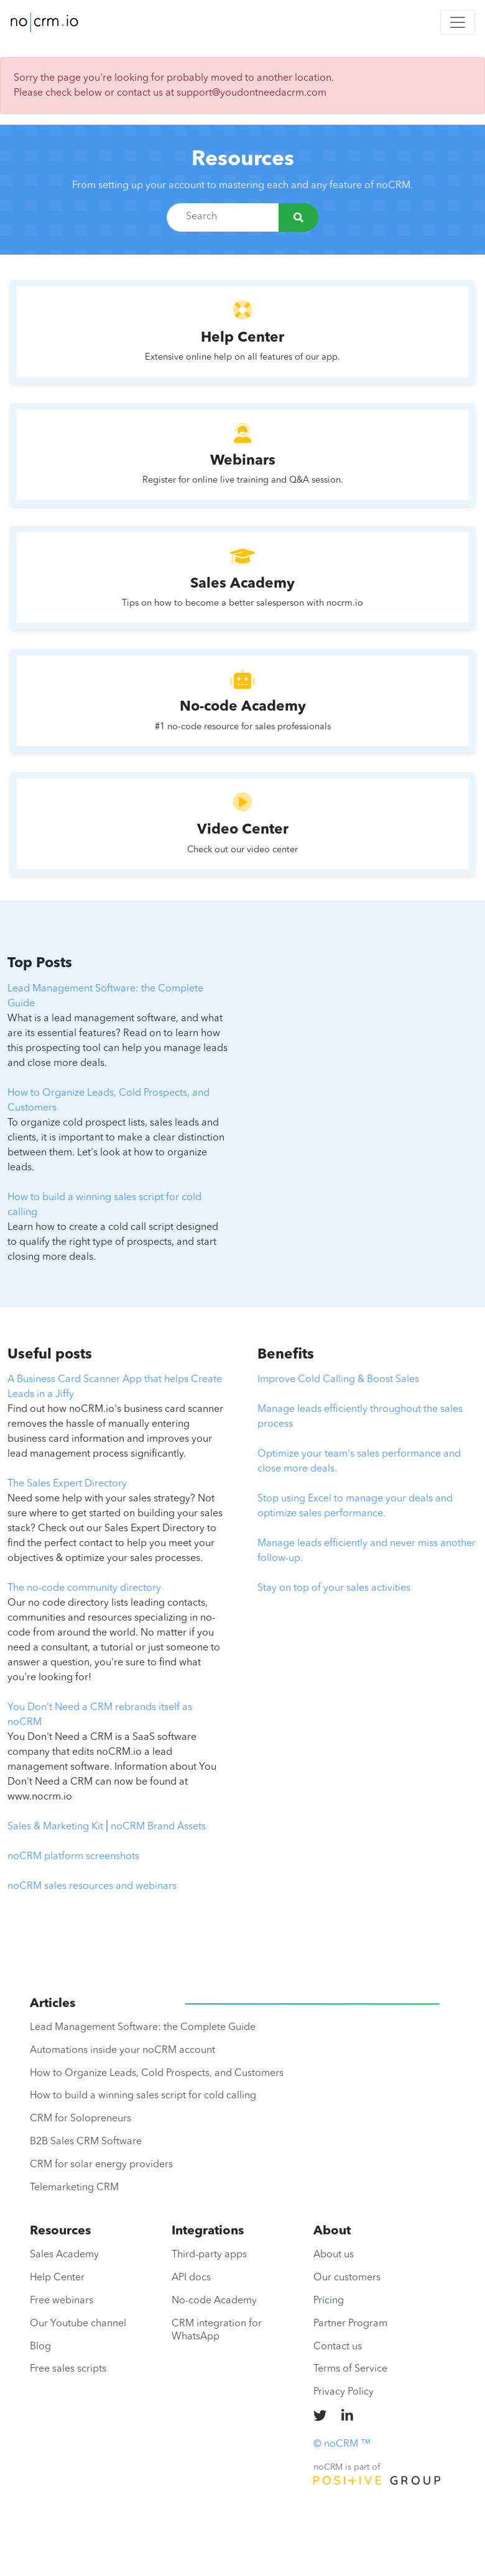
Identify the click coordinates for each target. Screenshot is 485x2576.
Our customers (347, 2278)
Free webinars (61, 2301)
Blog (40, 2347)
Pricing (328, 2301)
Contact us (337, 2347)
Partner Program (350, 2324)
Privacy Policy (343, 2392)
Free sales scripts (68, 2369)
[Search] (298, 217)
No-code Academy (214, 2301)
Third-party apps (209, 2255)
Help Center (57, 2278)
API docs (191, 2278)
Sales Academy (64, 2255)
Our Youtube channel (78, 2324)
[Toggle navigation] (457, 22)
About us (333, 2255)
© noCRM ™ (342, 2444)
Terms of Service (350, 2369)
